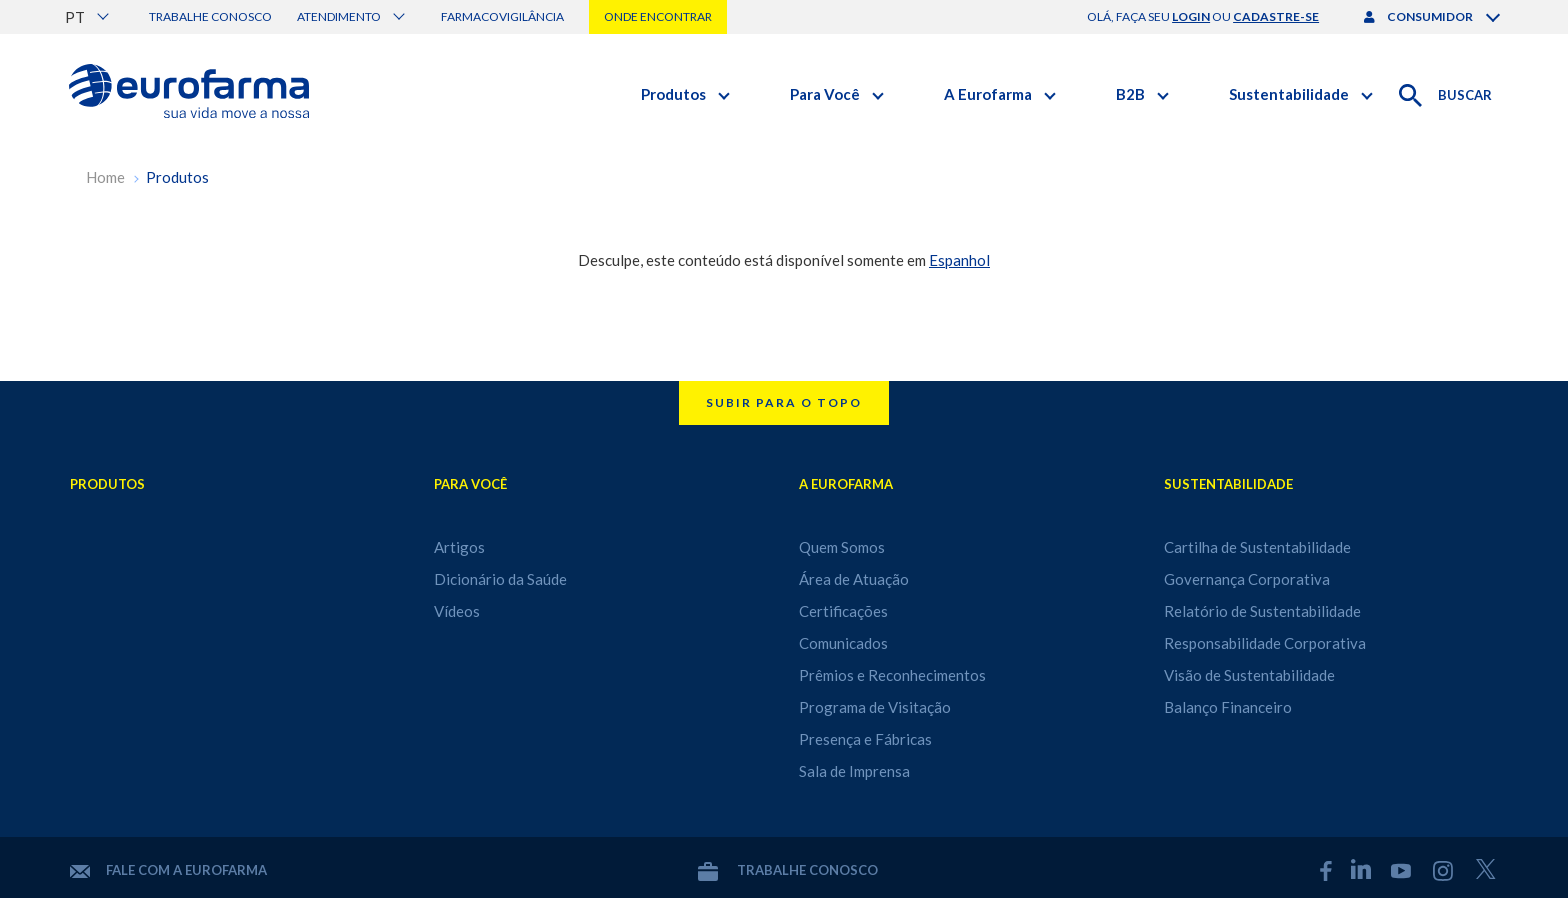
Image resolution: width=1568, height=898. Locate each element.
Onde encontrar (658, 16)
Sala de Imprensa (854, 771)
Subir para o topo (784, 402)
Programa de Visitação (875, 707)
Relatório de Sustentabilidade (1262, 611)
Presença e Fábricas (865, 739)
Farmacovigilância (502, 16)
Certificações (843, 611)
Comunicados (843, 643)
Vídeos (457, 611)
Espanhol (959, 260)
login (1191, 16)
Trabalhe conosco (210, 16)
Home (105, 177)
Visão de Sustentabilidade (1249, 675)
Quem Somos (842, 547)
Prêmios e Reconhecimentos (892, 675)
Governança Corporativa (1247, 579)
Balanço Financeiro (1228, 707)
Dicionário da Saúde (500, 579)
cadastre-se (1276, 16)
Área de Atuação (854, 579)
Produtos (177, 177)
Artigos (459, 547)
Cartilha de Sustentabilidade (1257, 547)
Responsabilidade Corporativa (1265, 643)
